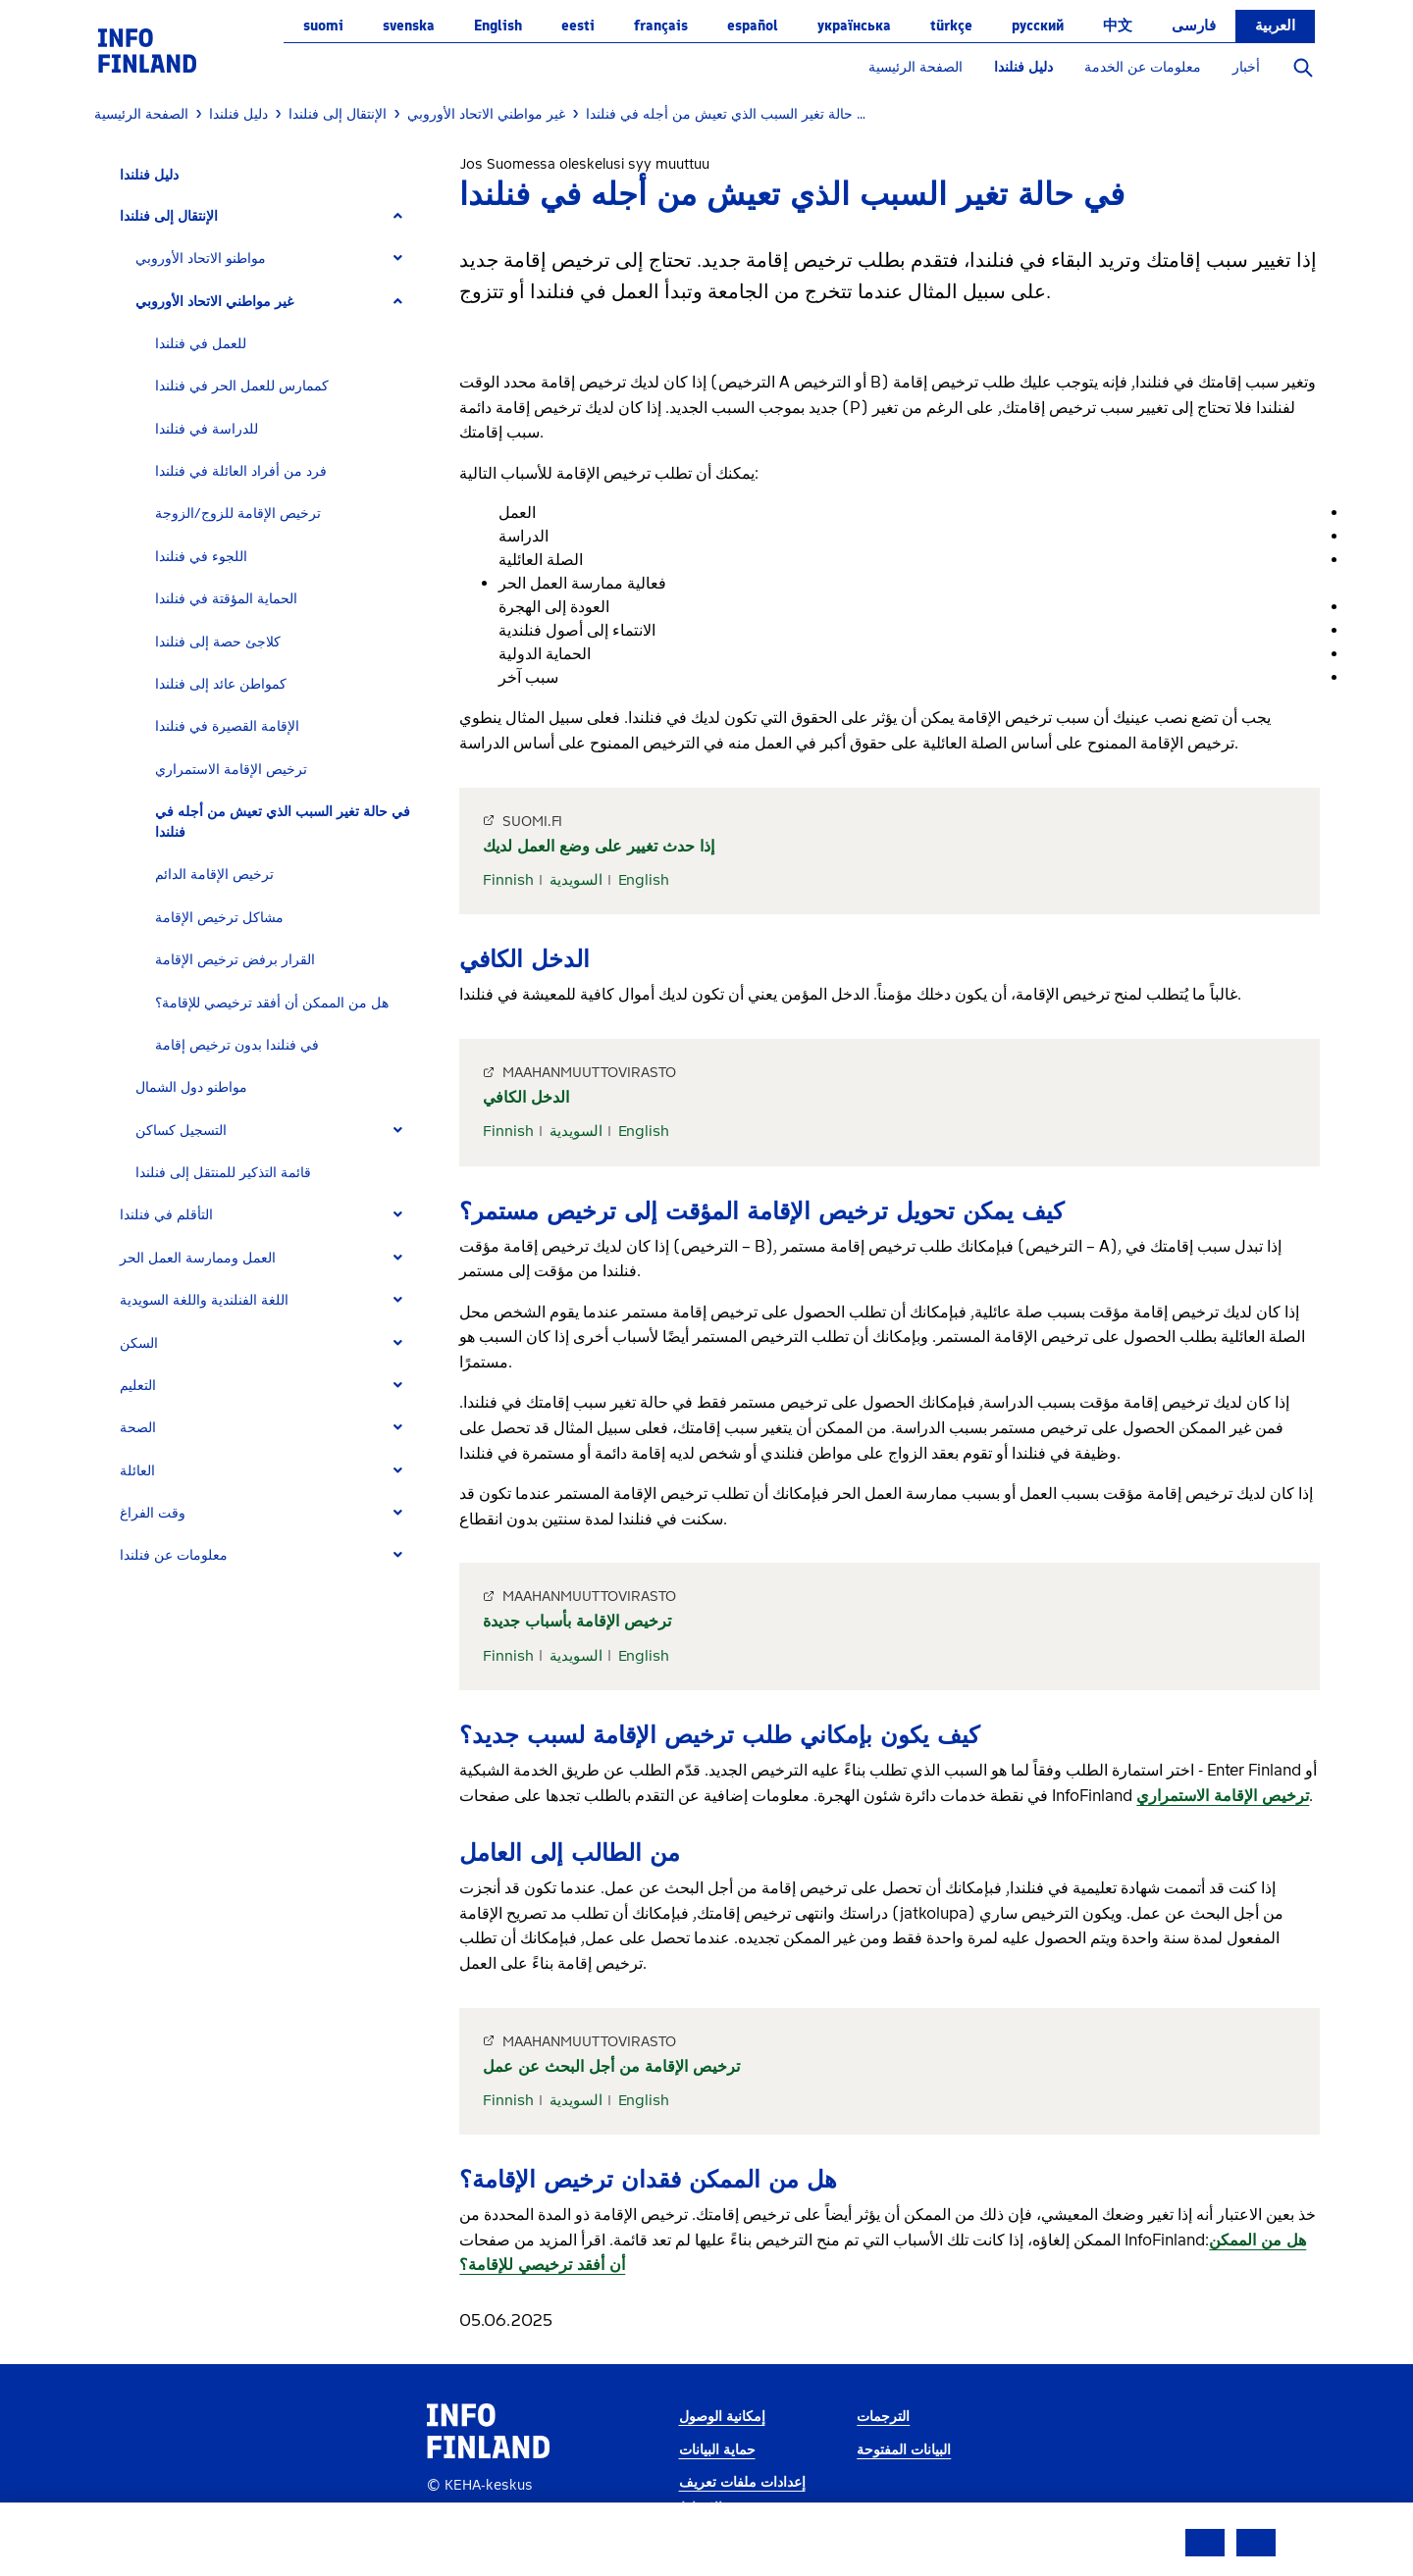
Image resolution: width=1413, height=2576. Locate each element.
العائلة (137, 1471)
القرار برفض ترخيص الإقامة (235, 960)
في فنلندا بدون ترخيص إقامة (237, 1045)
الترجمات (883, 2416)
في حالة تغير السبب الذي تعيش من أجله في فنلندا (282, 822)
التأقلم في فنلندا (166, 1215)
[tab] (269, 216)
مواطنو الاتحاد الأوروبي (200, 258)
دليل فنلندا (1023, 67)
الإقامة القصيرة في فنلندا (227, 726)
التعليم (138, 1385)
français (661, 25)
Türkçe (951, 25)
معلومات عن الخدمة (1142, 67)
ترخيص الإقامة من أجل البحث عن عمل (611, 2066)
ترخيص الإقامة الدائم (214, 874)
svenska (409, 25)
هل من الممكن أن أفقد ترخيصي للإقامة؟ (272, 1003)
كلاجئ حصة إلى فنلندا (218, 642)
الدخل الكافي (526, 1097)
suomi (323, 25)
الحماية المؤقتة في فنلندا (226, 599)
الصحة (138, 1427)
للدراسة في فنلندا (206, 429)
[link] (147, 49)
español (752, 25)
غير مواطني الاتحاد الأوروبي (214, 301)
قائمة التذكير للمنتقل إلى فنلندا (223, 1172)
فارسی (1194, 25)
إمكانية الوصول (722, 2416)
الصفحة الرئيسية (915, 67)
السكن (139, 1343)
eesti (578, 25)
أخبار (1246, 67)
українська (854, 25)
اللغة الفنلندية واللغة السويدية (204, 1300)
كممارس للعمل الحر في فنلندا (242, 386)
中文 (1117, 25)
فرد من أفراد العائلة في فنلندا (241, 471)
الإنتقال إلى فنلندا (169, 216)
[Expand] (398, 216)
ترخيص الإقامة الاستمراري (231, 769)
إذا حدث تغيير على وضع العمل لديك (598, 846)
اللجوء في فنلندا (201, 556)
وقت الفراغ (152, 1513)
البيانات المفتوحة (904, 2450)
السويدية (576, 880)
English (498, 25)
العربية (1275, 25)
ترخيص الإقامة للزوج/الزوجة (238, 513)
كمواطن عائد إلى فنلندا (221, 684)
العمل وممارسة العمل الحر (198, 1258)
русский (1038, 25)
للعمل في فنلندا (200, 343)
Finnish (508, 880)
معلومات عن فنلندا (174, 1555)
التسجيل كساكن (181, 1130)
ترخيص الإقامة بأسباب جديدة (577, 1621)
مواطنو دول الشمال (191, 1087)
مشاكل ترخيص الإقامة (219, 917)
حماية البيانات (717, 2450)
